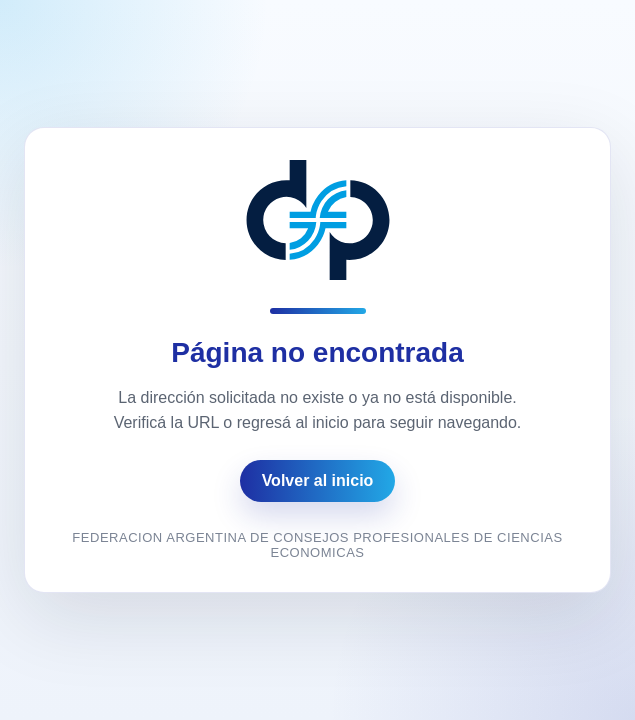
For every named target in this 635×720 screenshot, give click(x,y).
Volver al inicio (318, 480)
